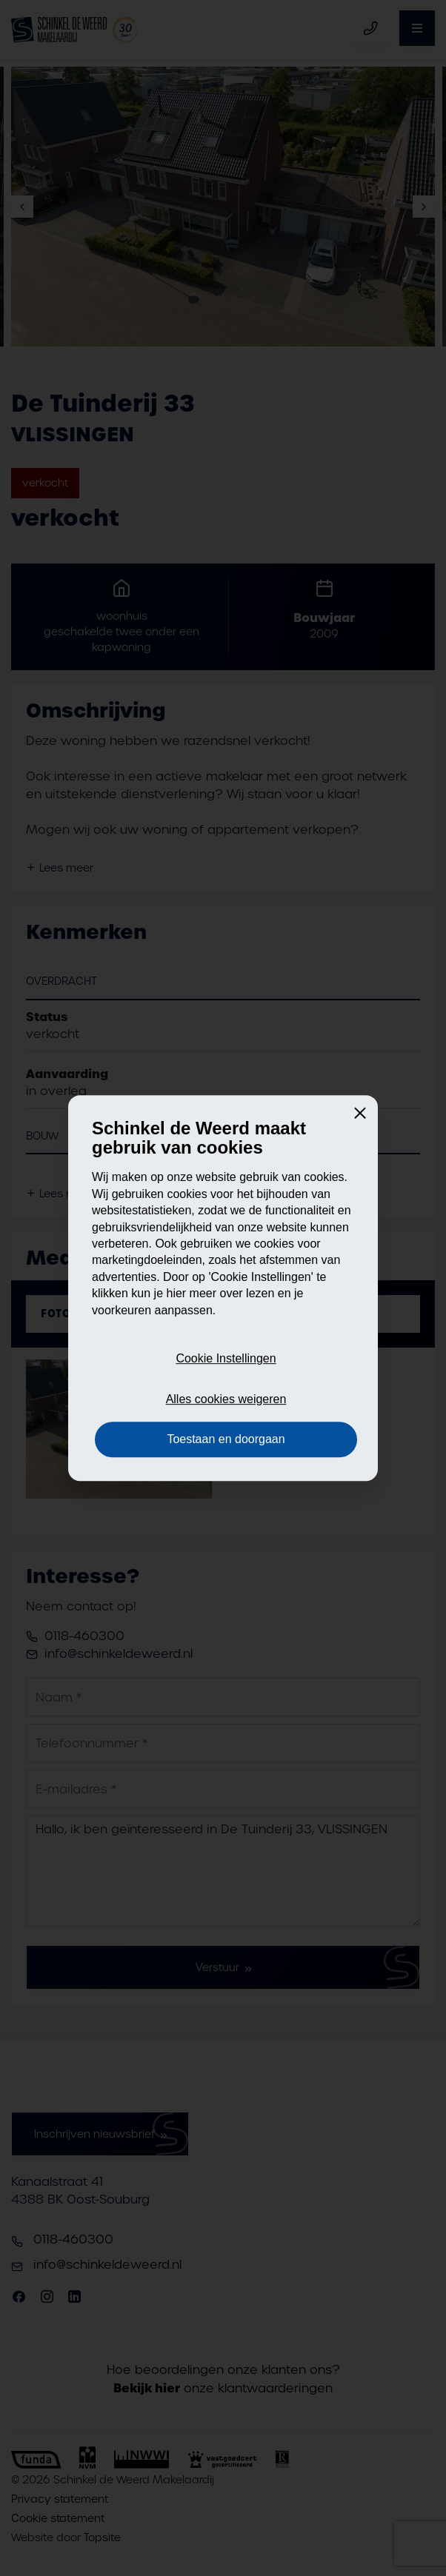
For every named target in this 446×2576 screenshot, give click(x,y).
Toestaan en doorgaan (225, 1439)
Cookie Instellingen (226, 1359)
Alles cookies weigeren (226, 1399)
